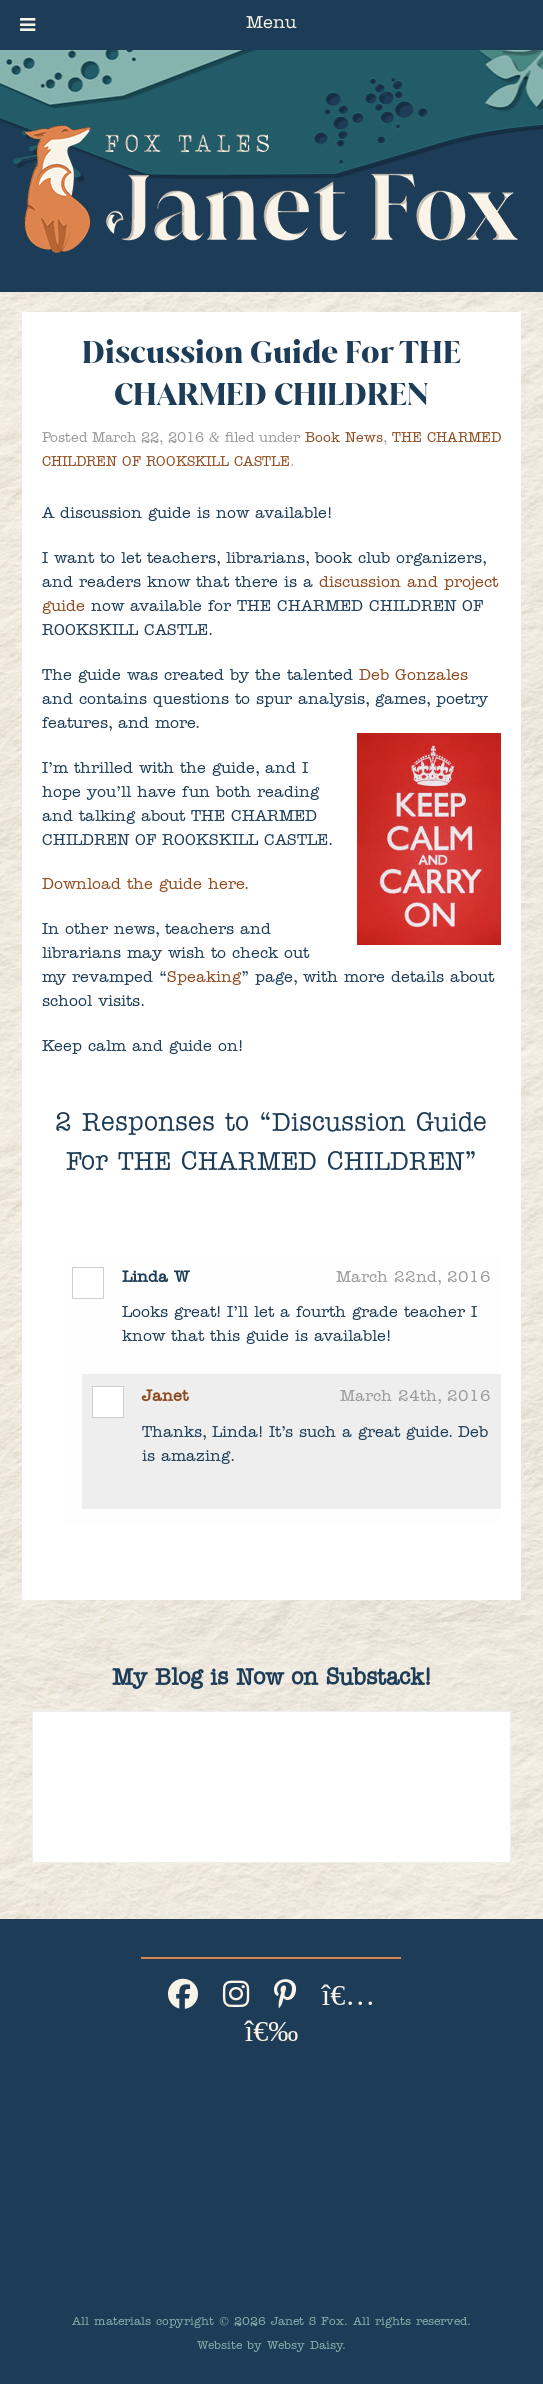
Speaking (204, 979)
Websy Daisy (304, 2347)
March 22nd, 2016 (413, 1279)
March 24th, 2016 (415, 1398)
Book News (344, 439)
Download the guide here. (145, 886)
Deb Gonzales (413, 677)
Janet (165, 1398)
